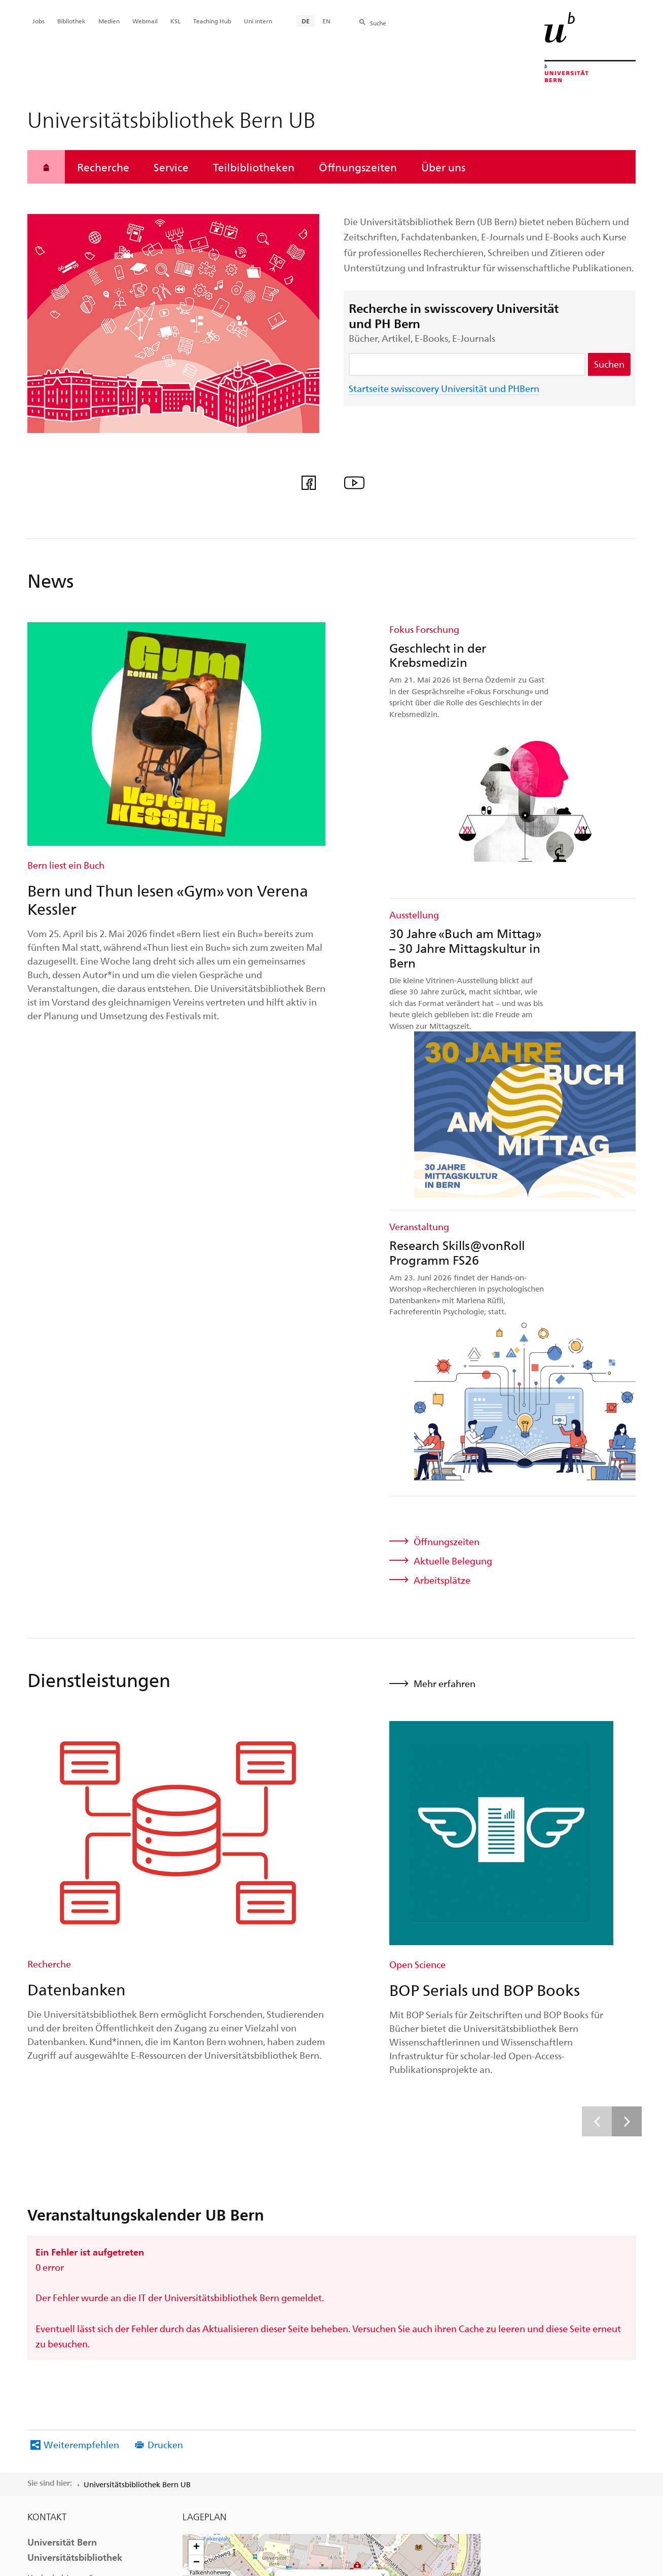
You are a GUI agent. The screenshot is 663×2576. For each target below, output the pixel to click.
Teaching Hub (212, 21)
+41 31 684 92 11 (90, 2138)
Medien (109, 21)
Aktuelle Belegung (453, 1061)
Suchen (609, 363)
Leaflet (415, 2230)
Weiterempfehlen (81, 1945)
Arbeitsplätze (442, 1081)
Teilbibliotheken (253, 167)
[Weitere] (627, 1622)
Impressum (361, 2458)
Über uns (443, 167)
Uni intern (258, 21)
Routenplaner (304, 2098)
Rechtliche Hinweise (289, 2458)
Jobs (38, 21)
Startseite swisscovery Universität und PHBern (444, 388)
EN (326, 21)
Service (171, 167)
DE (306, 21)
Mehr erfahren (444, 1184)
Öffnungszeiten (358, 167)
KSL (175, 21)
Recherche (103, 167)
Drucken (165, 1945)
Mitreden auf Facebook (92, 2177)
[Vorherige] (597, 1622)
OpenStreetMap (443, 2230)
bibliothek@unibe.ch (66, 2151)
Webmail (145, 21)
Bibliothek (71, 21)
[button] (331, 2123)
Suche (378, 23)
